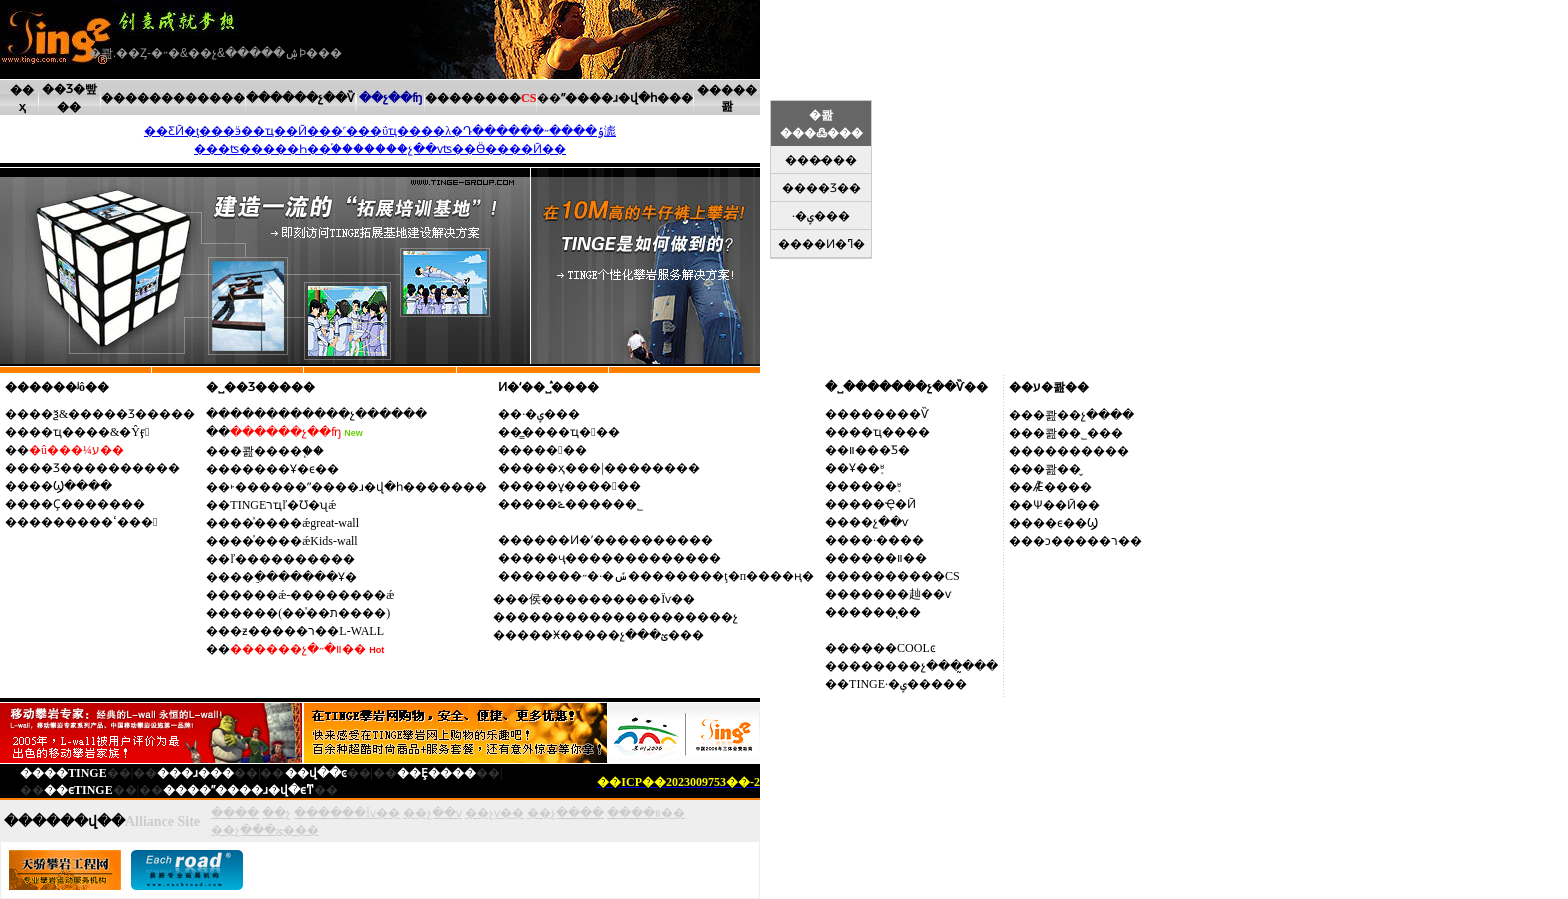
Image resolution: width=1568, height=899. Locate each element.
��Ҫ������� (87, 504)
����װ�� (888, 558)
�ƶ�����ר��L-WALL (307, 631)
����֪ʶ (875, 486)
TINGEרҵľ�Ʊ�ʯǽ (283, 505)
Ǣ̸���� (1062, 487)
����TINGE (63, 773)
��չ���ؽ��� (265, 830)
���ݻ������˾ (582, 504)
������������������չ (627, 617)
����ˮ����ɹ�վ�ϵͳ (238, 790)
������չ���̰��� (923, 666)
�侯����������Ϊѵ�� (606, 599)
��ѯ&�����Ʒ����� (112, 414)
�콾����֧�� (277, 451)
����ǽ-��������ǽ (312, 595)
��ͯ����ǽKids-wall (293, 541)
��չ (276, 813)
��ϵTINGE (78, 790)
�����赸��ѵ (900, 594)
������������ (173, 98)
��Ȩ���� (436, 773)
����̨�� (885, 612)
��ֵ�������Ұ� (293, 577)
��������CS (904, 576)
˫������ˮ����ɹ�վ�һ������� (358, 487)
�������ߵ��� (93, 522)
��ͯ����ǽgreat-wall (294, 523)
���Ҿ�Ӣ (882, 504)
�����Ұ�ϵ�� (284, 469)
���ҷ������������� (621, 558)
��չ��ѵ (878, 522)
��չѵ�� (494, 813)
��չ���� (565, 813)
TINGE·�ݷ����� (908, 684)
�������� (480, 98)
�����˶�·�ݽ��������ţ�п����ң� (668, 576)
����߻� (554, 450)
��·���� (886, 540)
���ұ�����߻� (581, 486)
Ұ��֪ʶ (866, 468)
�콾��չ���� (1083, 415)
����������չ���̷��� (328, 414)
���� (235, 813)
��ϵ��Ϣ (1065, 523)
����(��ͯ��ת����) (310, 613)
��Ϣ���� (70, 486)
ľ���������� (292, 559)
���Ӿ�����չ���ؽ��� (610, 635)
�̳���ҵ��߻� (570, 432)
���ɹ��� (195, 773)
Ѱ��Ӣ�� (1066, 505)
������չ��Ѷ (300, 98)
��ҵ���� (889, 432)
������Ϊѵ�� (347, 813)
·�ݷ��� (551, 414)
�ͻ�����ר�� (1087, 541)
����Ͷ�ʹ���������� (617, 540)
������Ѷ (889, 414)
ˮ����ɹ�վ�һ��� (627, 98)
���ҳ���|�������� (610, 468)
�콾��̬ (1057, 469)
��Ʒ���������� (104, 468)
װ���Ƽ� (879, 450)
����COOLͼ (892, 648)
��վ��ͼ (316, 773)
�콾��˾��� (1078, 433)
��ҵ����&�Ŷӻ (89, 432)
